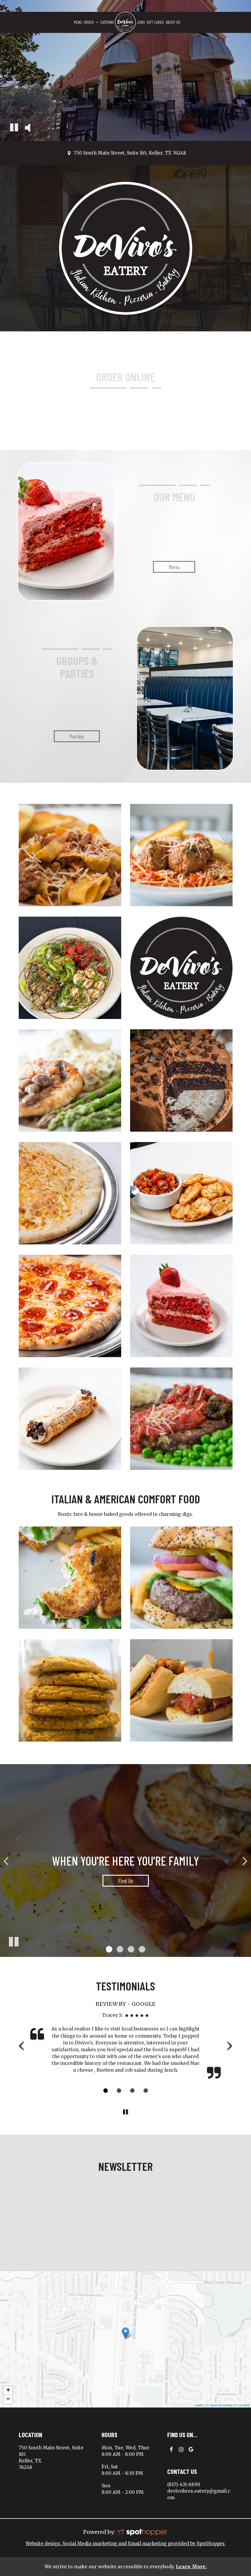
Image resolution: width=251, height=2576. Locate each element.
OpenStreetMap (221, 2405)
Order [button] (91, 22)
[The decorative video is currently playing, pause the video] (14, 128)
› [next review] (229, 2045)
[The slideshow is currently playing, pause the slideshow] (13, 1940)
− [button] (8, 2399)
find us (117, 1882)
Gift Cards (155, 22)
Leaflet (199, 2405)
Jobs (141, 22)
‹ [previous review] (21, 2045)
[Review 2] (119, 2090)
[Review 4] (145, 2090)
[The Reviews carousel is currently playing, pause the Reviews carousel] (125, 2112)
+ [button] (8, 2390)
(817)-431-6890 (183, 2484)
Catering (107, 22)
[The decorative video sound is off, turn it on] (27, 128)
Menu (78, 22)
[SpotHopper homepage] (142, 2531)
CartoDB (243, 2405)
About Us (173, 22)
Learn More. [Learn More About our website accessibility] (191, 2566)
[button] (109, 1949)
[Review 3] (132, 2090)
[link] (125, 22)
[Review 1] (105, 2090)
